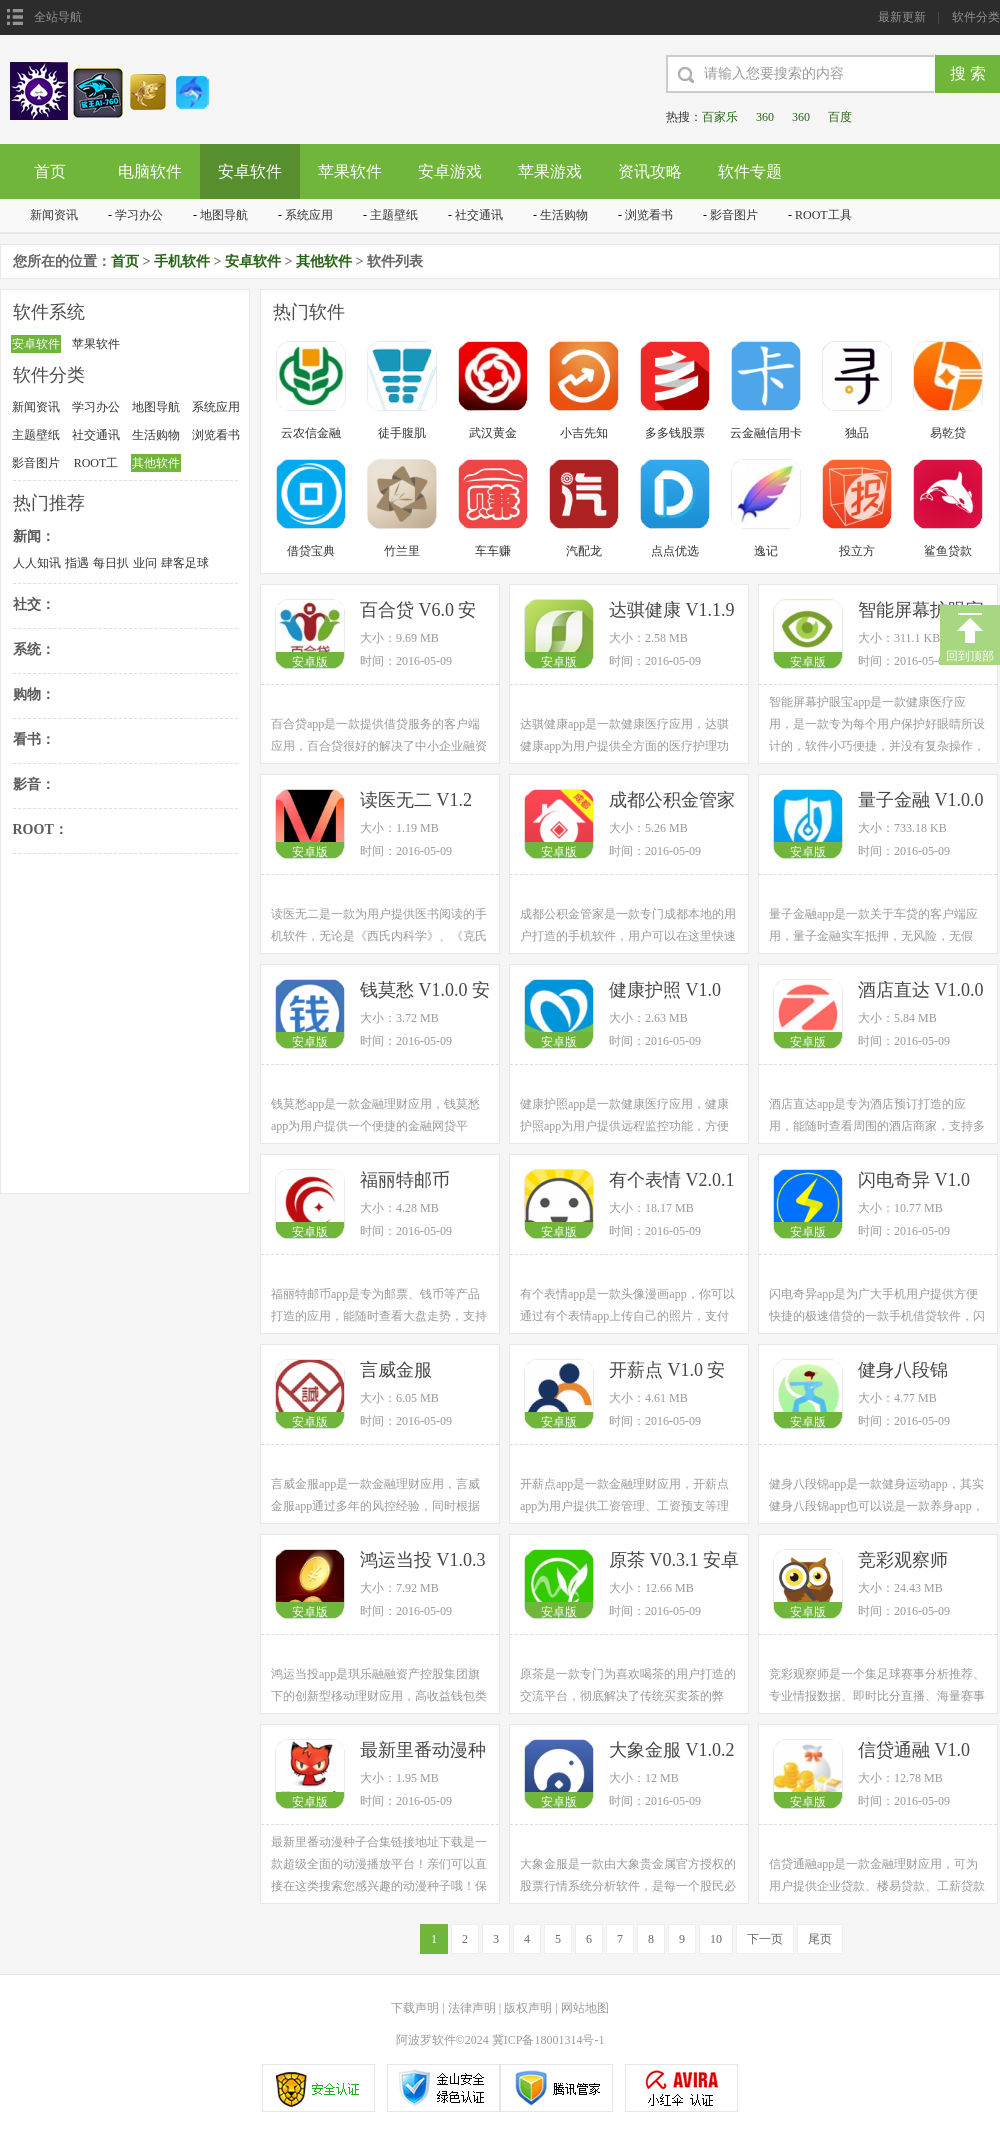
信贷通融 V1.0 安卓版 (914, 1751)
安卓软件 (250, 171)
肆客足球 (185, 563)
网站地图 (585, 2008)
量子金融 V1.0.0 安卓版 (921, 801)
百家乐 (720, 117)
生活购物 (564, 215)
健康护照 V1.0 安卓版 (665, 991)
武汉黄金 (493, 433)
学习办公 (139, 215)
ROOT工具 (823, 215)
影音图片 (734, 215)
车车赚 (493, 551)
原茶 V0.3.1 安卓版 (674, 1561)
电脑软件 (150, 171)
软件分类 (976, 17)
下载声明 (415, 2008)
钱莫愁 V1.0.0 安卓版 (425, 991)
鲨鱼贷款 (948, 551)
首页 (50, 171)
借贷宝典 (311, 551)
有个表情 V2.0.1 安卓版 (672, 1181)
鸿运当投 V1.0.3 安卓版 (423, 1561)
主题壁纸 (394, 215)
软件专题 (750, 171)
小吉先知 (584, 433)
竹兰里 (402, 551)
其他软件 (324, 261)
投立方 (857, 551)
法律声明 (472, 2008)
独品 (857, 433)
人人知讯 (37, 563)
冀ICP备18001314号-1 (548, 2040)
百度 (840, 117)
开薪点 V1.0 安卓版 (667, 1371)
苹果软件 (350, 171)
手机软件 (182, 261)
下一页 (765, 1939)
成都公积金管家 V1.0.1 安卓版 (672, 801)
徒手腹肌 (402, 433)
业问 (145, 563)
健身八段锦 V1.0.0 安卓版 (912, 1371)
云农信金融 (311, 433)
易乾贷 (948, 433)
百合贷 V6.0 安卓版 (418, 611)
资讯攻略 (650, 171)
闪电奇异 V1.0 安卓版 (914, 1181)
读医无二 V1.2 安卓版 (416, 801)
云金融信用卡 (766, 433)
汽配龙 (584, 551)
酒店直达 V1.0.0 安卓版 (921, 991)
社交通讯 (479, 215)
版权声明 (528, 2008)
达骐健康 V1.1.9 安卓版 (672, 611)
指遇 (77, 563)
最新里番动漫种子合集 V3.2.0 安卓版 (425, 1751)
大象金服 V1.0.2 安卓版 (672, 1751)
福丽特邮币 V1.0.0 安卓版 (414, 1181)
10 (716, 1939)
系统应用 (309, 215)
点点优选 (675, 551)
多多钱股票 (675, 433)
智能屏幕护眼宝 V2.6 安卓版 (921, 611)
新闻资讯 (54, 215)
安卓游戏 (450, 171)
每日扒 (111, 563)
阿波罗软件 (426, 2040)
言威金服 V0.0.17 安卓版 (418, 1371)
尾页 (820, 1939)
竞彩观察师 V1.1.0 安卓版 (912, 1561)
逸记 (766, 551)
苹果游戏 (550, 171)
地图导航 (224, 215)
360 (765, 117)
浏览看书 (649, 215)
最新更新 (902, 17)
